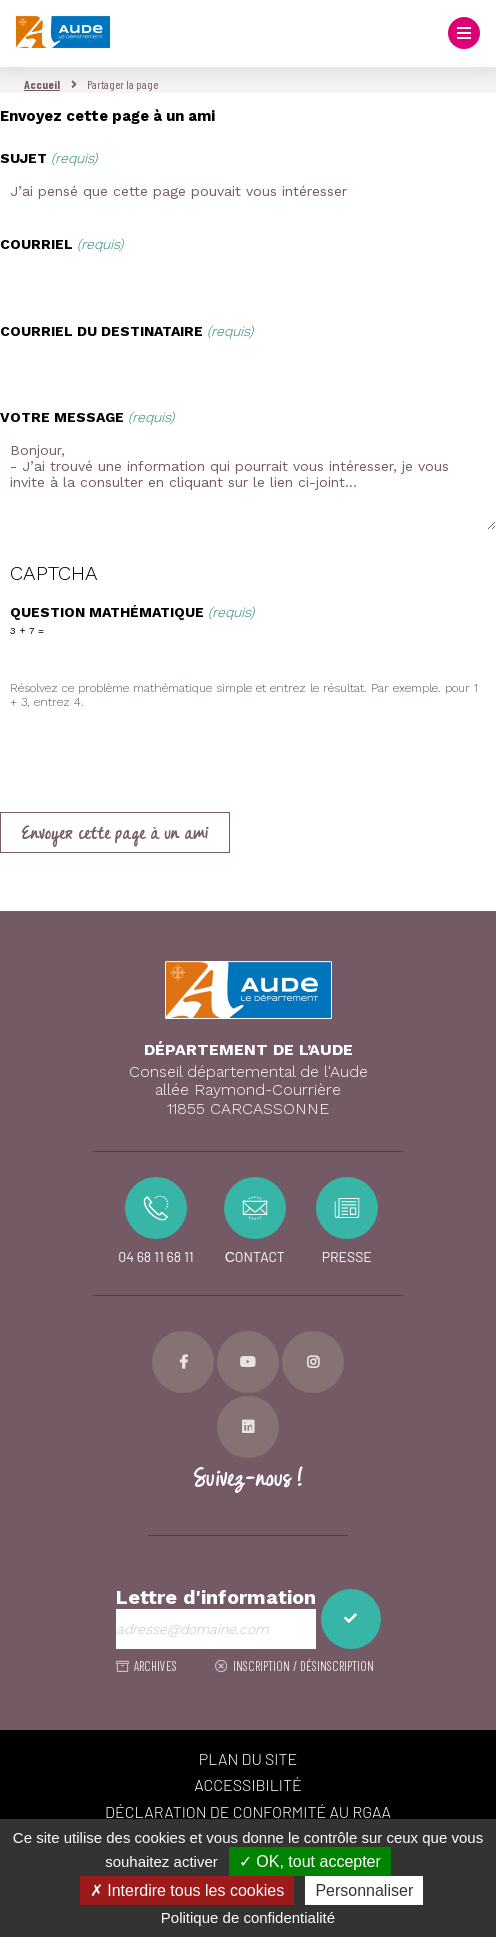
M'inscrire (351, 1619)
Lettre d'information (216, 1597)
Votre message (87, 417)
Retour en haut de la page (466, 911)
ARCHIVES (155, 1666)
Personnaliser (364, 1890)
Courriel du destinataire (126, 331)
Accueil (42, 84)
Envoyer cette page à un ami (115, 834)
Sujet (48, 158)
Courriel (61, 244)
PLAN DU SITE (248, 1758)
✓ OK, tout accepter (310, 1861)
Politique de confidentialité (248, 1917)
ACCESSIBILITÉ (247, 1784)
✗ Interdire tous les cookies (187, 1890)
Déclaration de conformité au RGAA (248, 1811)
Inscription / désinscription (303, 1666)
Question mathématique (132, 612)
